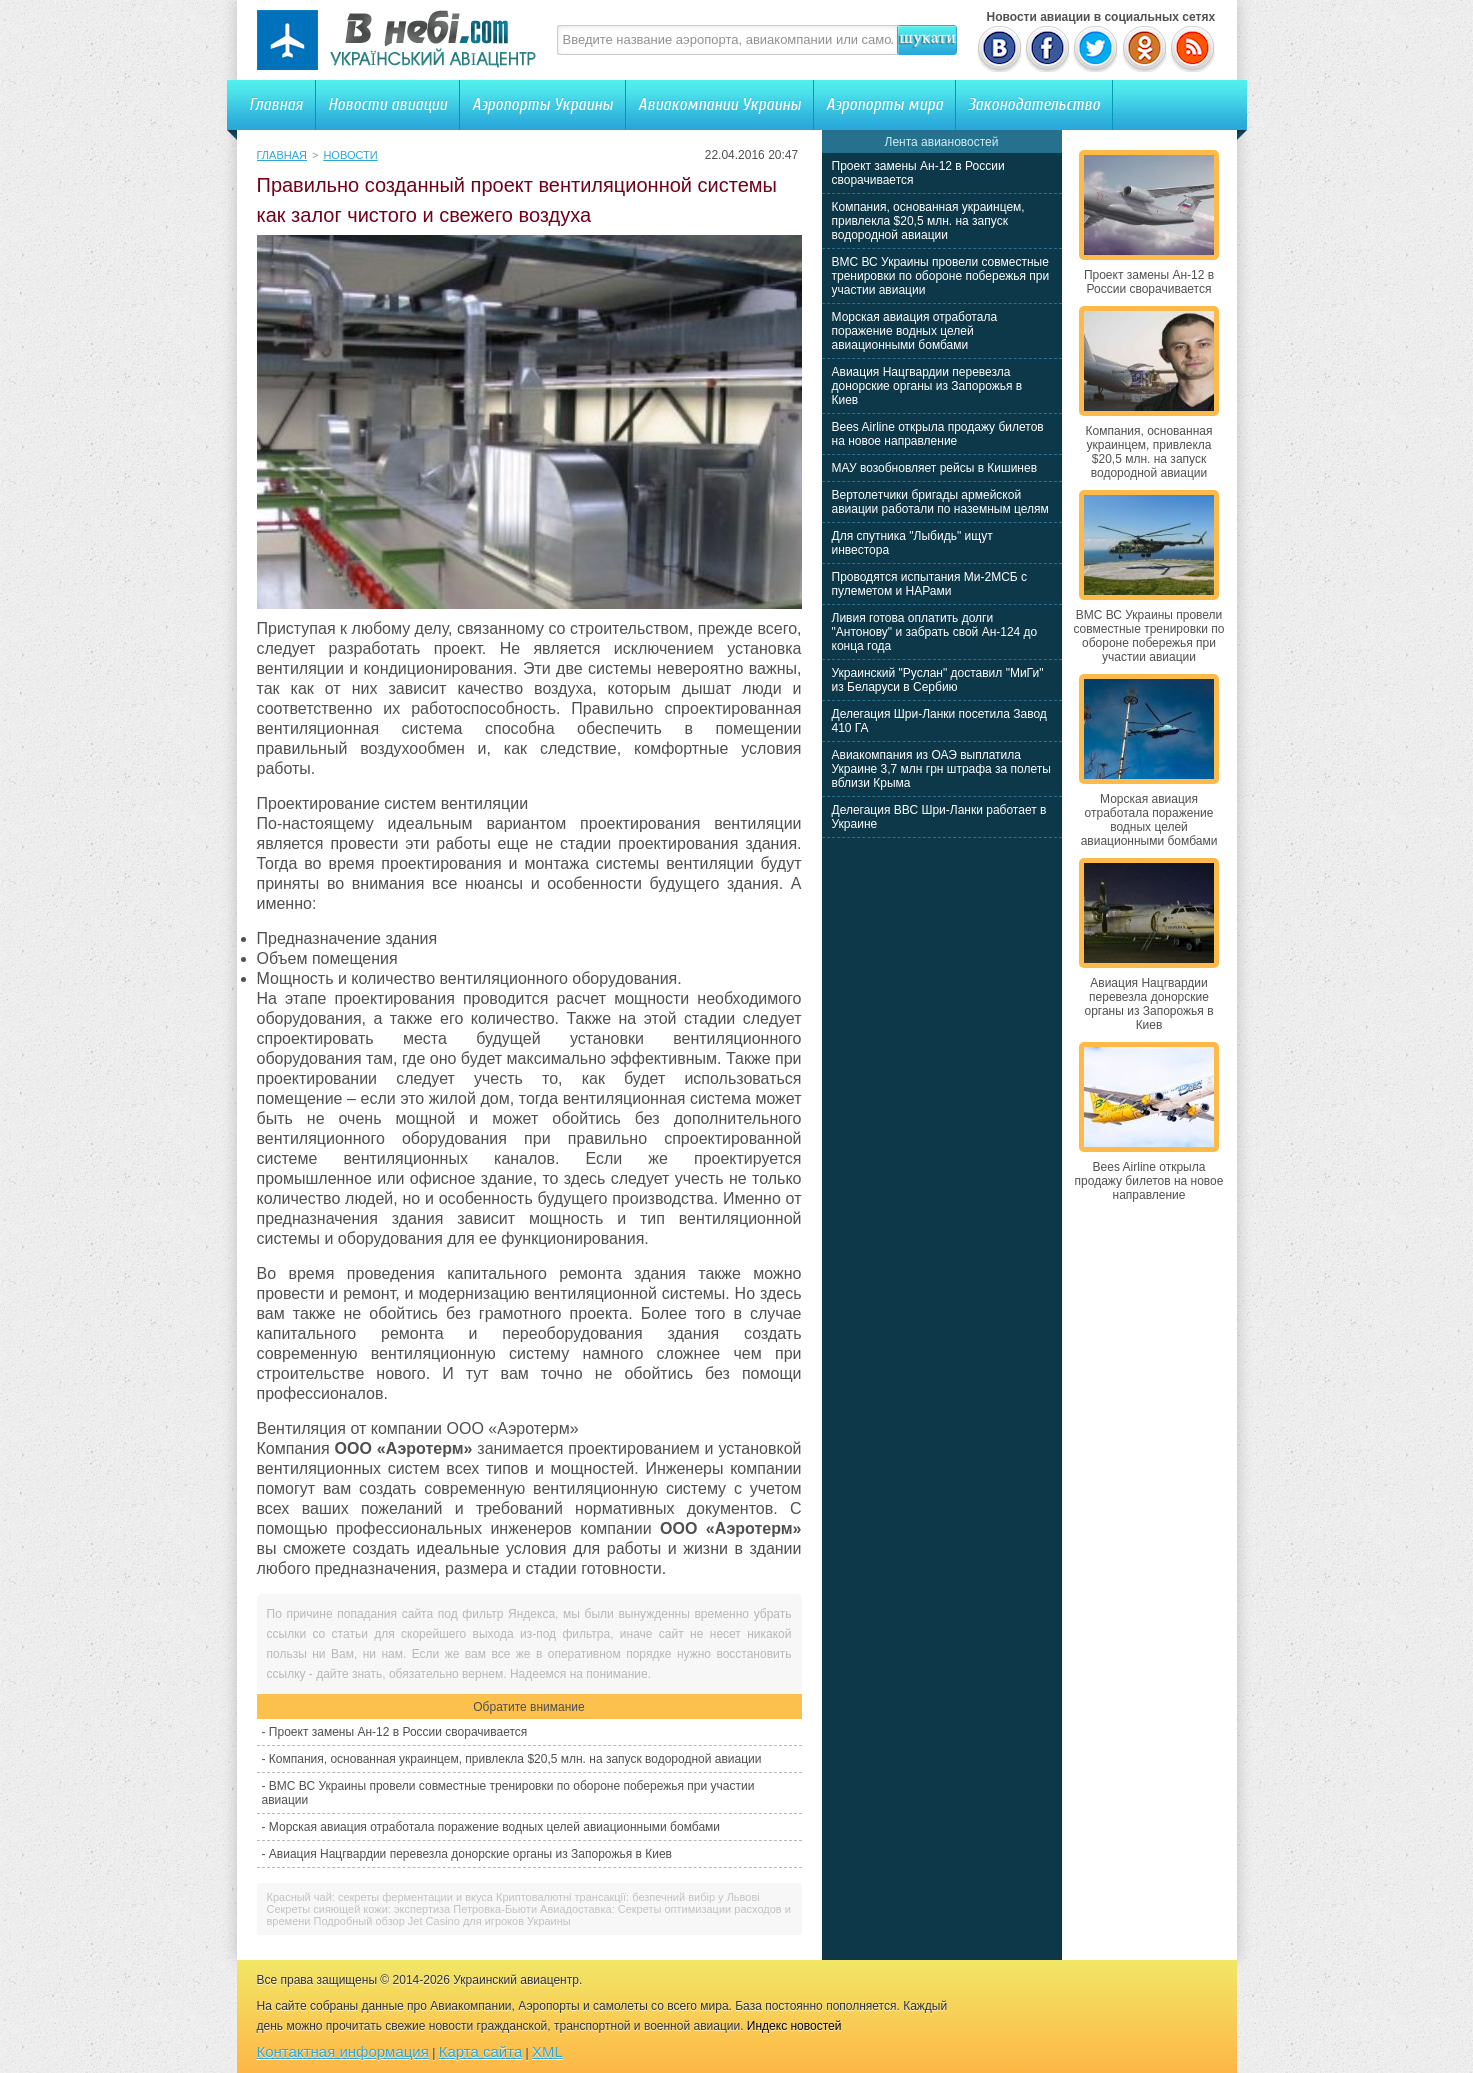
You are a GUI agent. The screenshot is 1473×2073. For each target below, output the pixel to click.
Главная (276, 104)
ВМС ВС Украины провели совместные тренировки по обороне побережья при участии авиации (941, 276)
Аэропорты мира (884, 104)
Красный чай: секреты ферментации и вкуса (380, 1897)
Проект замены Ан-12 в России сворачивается (398, 1732)
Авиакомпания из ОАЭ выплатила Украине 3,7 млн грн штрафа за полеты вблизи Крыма (941, 769)
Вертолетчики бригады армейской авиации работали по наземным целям (940, 502)
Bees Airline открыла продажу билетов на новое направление (938, 434)
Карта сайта (481, 2051)
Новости (350, 155)
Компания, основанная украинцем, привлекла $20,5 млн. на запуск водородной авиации (515, 1759)
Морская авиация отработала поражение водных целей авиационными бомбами (494, 1827)
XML (547, 2051)
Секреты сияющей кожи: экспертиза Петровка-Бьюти (402, 1909)
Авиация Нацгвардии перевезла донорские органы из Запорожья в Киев (470, 1854)
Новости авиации (387, 104)
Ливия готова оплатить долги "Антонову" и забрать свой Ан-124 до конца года (935, 632)
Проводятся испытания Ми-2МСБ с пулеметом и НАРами (930, 584)
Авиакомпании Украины (719, 104)
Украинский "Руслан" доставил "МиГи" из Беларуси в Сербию (938, 680)
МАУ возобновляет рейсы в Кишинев (935, 468)
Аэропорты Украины (542, 104)
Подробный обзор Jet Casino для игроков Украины (442, 1921)
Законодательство (1034, 104)
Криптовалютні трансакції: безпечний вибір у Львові (628, 1897)
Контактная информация (343, 2051)
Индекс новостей (794, 2026)
